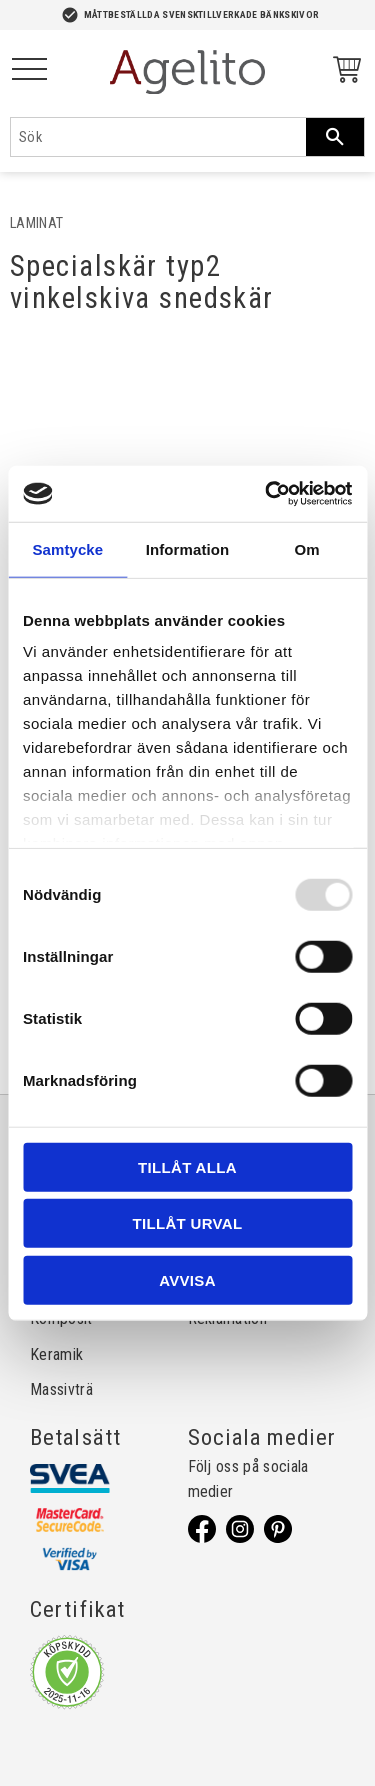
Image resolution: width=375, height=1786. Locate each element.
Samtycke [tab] (67, 548)
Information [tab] (188, 548)
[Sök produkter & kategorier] (158, 137)
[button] (29, 70)
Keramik (56, 1354)
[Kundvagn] (343, 72)
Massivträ (61, 1389)
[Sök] (335, 137)
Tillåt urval (188, 1223)
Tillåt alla (187, 1166)
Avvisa (187, 1279)
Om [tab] (307, 548)
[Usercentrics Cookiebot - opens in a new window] (267, 494)
